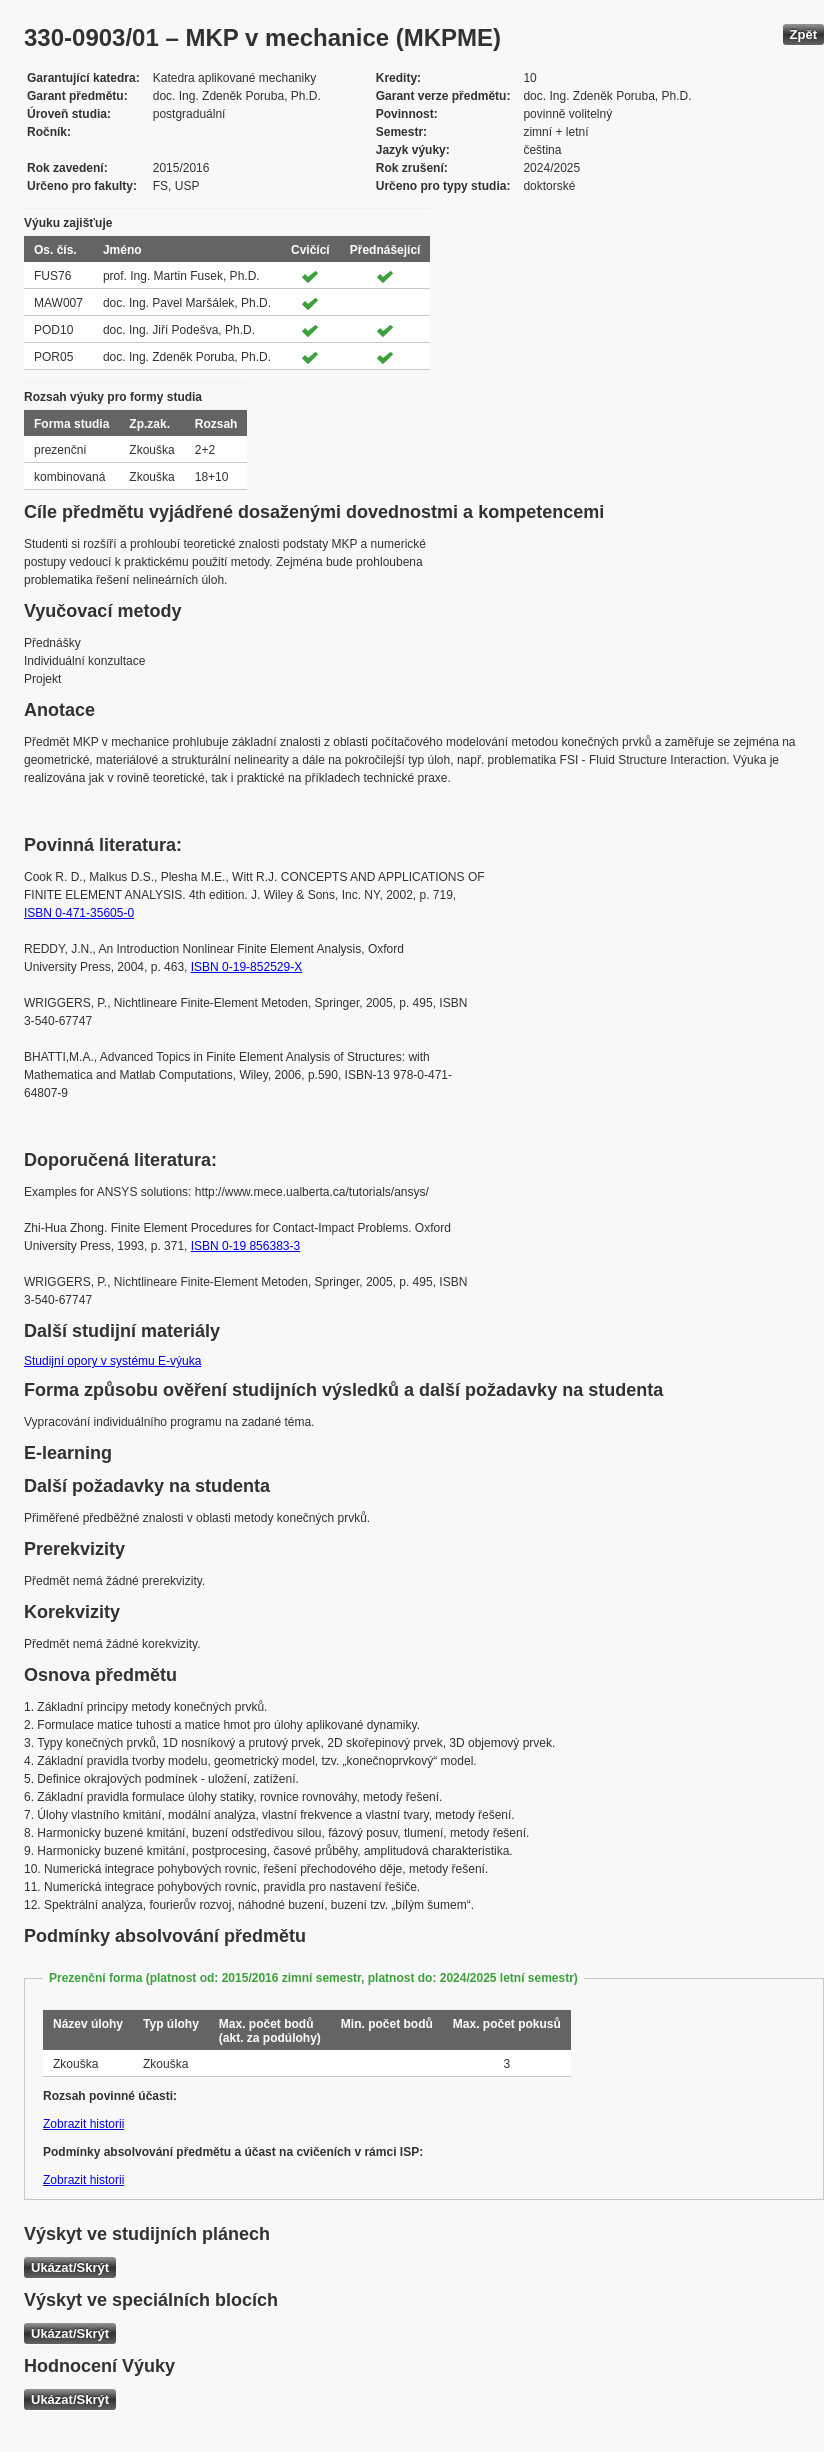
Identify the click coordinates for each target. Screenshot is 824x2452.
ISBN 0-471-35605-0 (79, 913)
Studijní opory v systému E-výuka (112, 1361)
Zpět (803, 34)
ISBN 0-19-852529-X (246, 967)
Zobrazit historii (83, 2124)
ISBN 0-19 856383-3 (245, 1246)
